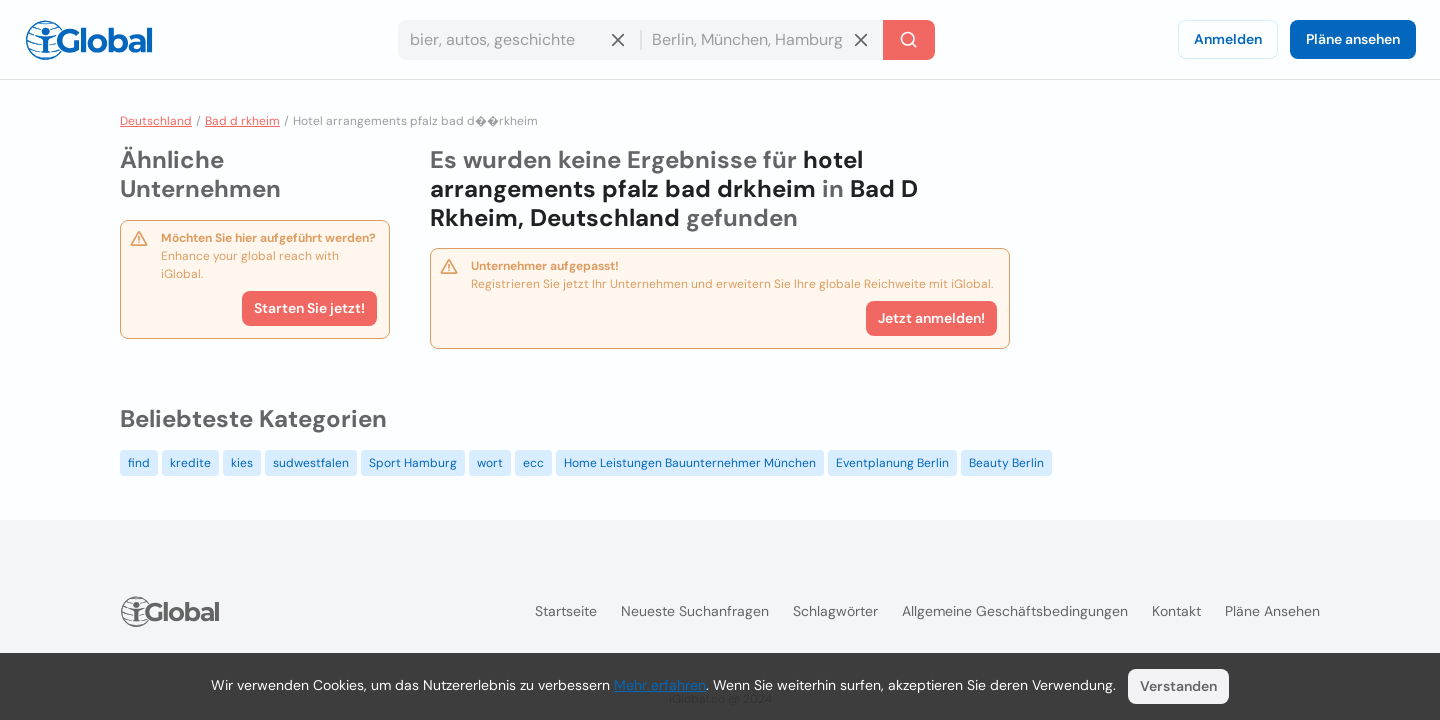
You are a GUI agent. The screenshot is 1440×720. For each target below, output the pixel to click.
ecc (533, 463)
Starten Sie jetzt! (309, 308)
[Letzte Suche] (909, 40)
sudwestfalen (311, 463)
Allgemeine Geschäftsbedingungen (1015, 611)
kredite (190, 463)
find (139, 463)
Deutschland (156, 121)
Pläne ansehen (1353, 39)
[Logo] (89, 40)
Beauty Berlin (1006, 463)
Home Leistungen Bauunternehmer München (690, 463)
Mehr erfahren (660, 685)
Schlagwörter (835, 611)
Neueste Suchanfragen (695, 611)
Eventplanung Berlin (892, 463)
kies (242, 463)
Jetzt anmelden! (931, 318)
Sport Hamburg (413, 463)
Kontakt (1176, 611)
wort (490, 463)
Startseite (566, 611)
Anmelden (1228, 39)
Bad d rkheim (242, 121)
